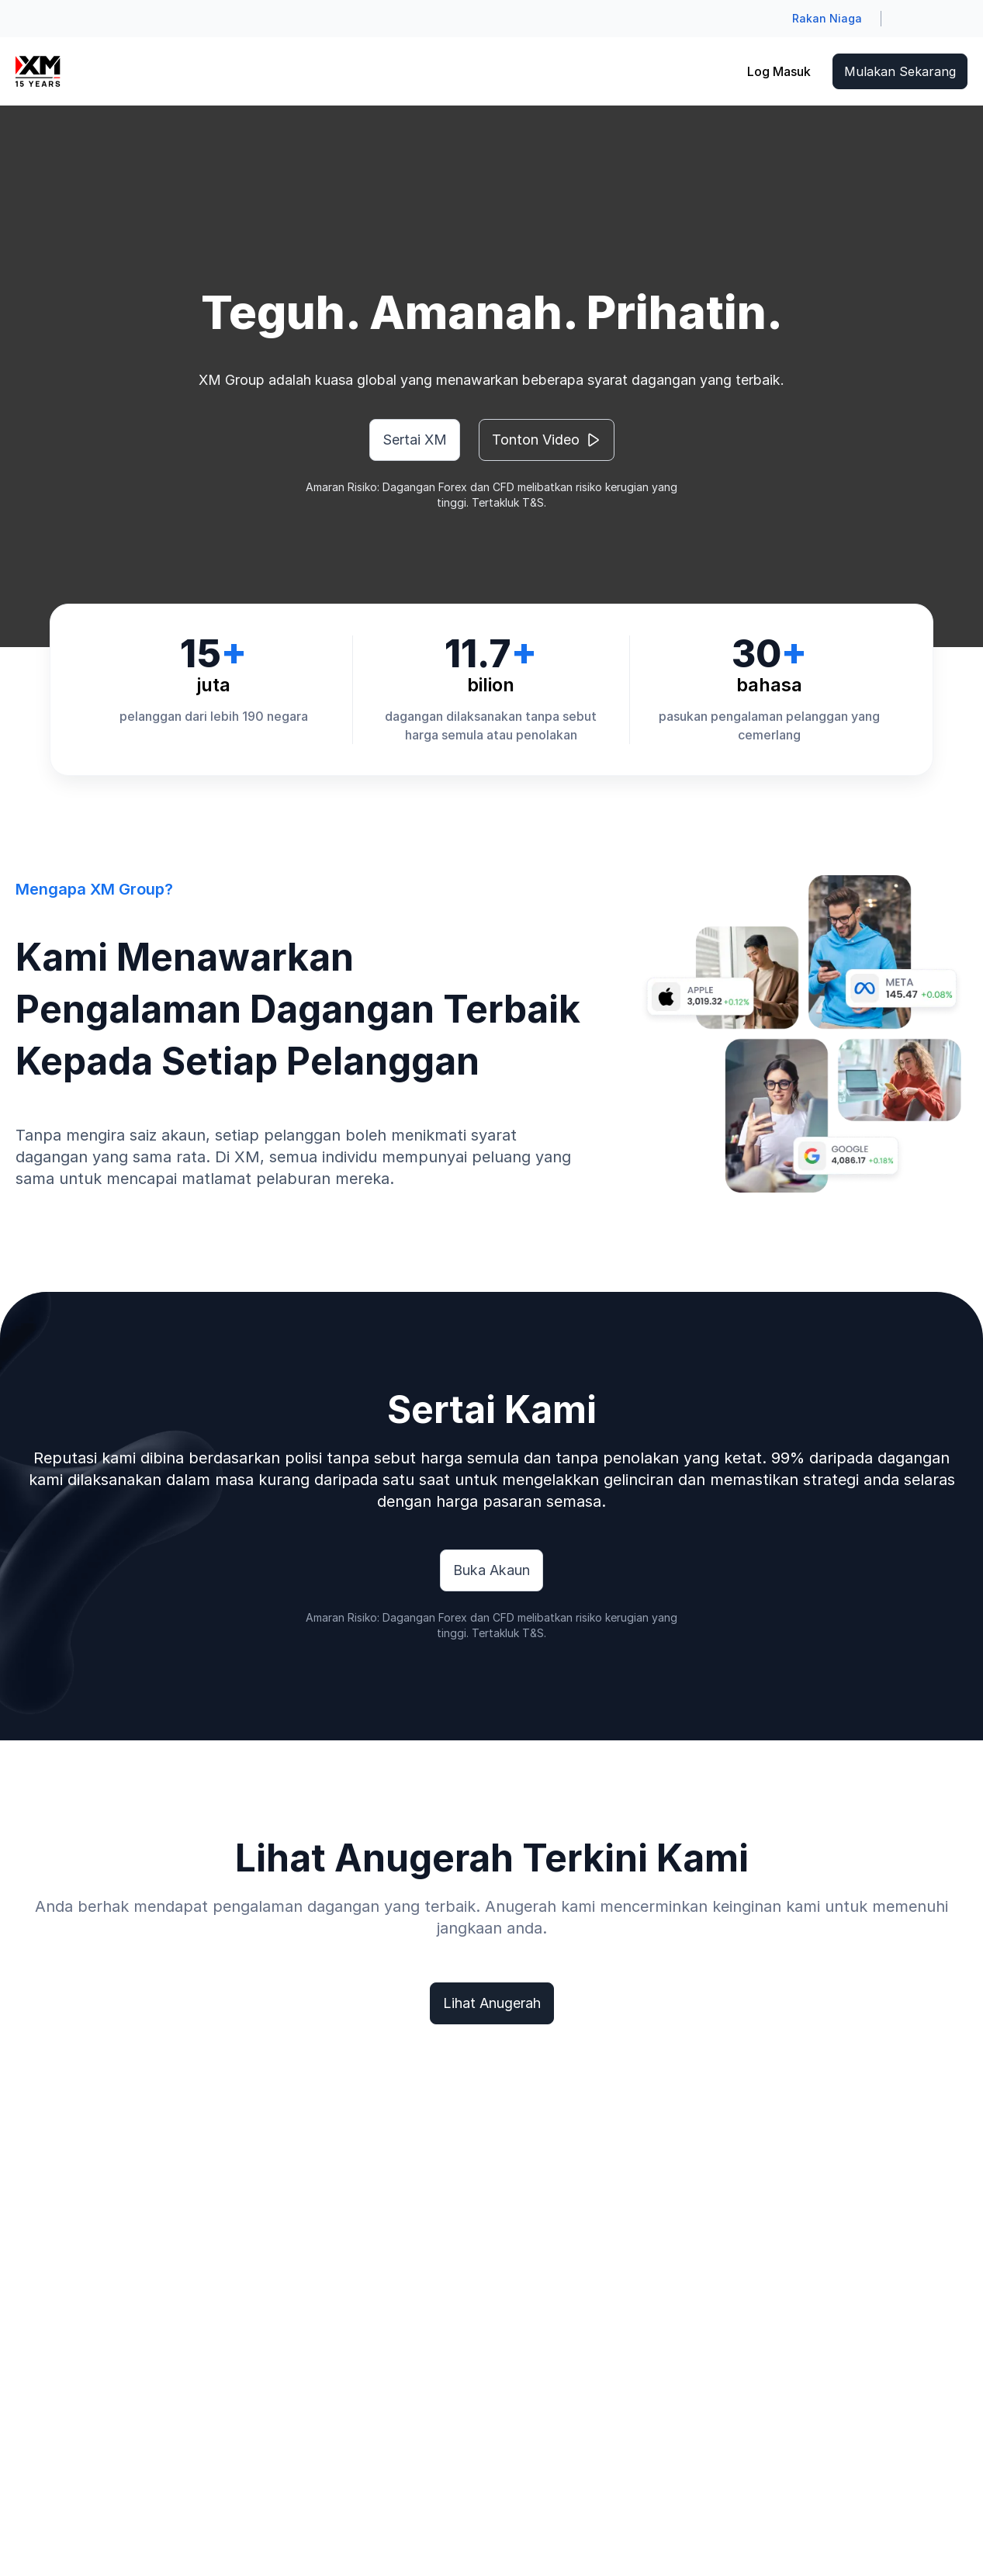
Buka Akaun (491, 1570)
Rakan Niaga (827, 18)
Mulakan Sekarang (900, 71)
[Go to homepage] (38, 71)
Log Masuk (779, 71)
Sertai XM (414, 439)
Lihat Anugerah (492, 2003)
